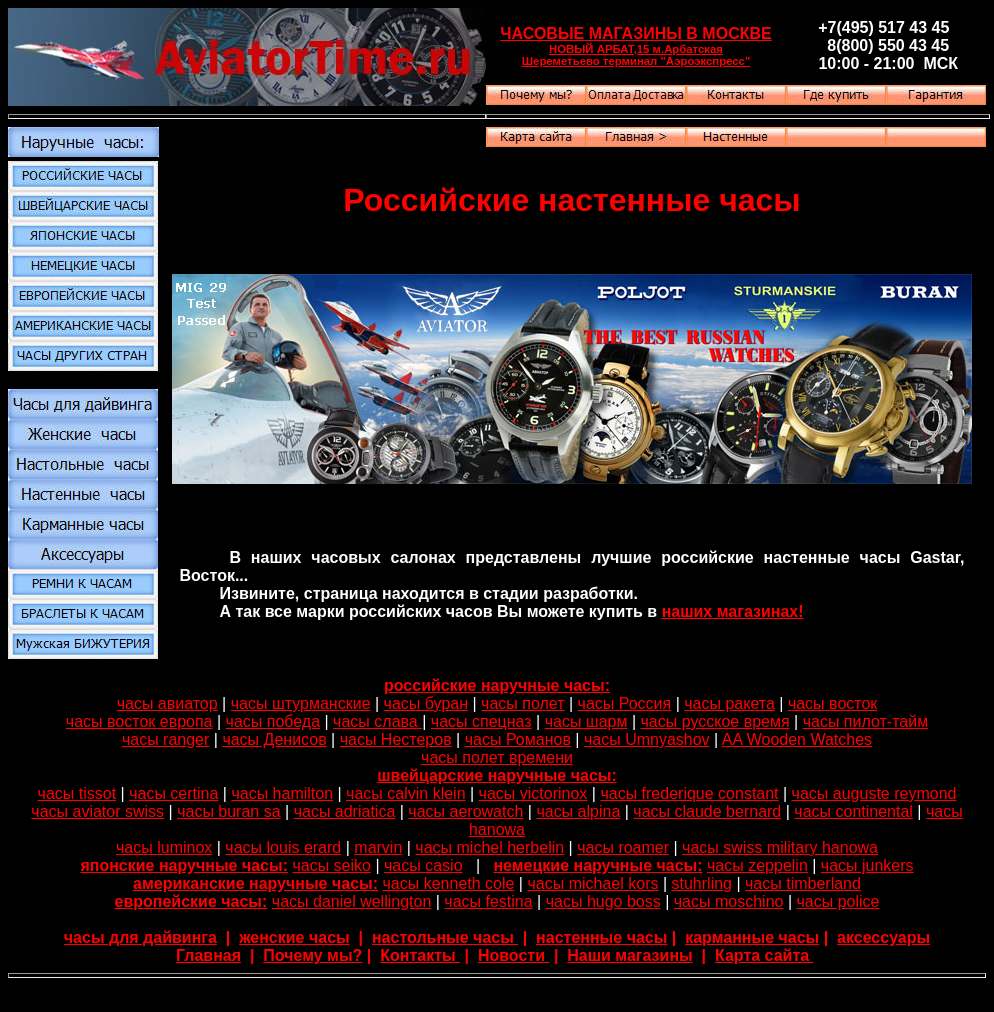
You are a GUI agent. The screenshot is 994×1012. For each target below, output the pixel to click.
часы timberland (803, 883)
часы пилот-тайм (865, 721)
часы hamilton (282, 793)
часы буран (426, 703)
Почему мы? (312, 955)
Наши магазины (629, 955)
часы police (837, 901)
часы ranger (165, 739)
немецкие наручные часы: (597, 865)
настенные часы (601, 937)
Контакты (420, 955)
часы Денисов (274, 739)
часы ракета (729, 703)
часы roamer (623, 847)
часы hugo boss (603, 901)
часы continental (853, 811)
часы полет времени (497, 757)
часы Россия (625, 703)
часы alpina (578, 811)
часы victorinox (533, 793)
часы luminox (164, 847)
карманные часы (752, 937)
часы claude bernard (707, 811)
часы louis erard (283, 847)
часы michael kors (592, 883)
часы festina (488, 901)
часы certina (173, 793)
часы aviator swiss (97, 811)
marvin (378, 847)
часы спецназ (481, 721)
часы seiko (331, 865)
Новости (514, 955)
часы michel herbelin (489, 847)
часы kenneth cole (449, 883)
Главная (208, 955)
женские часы (294, 937)
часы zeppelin (757, 865)
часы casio (423, 865)
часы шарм (586, 721)
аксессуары (883, 937)
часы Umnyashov (647, 739)
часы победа (273, 721)
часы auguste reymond (874, 793)
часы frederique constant (689, 793)
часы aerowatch (465, 811)
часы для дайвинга (140, 937)
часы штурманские (301, 703)
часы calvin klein (405, 793)
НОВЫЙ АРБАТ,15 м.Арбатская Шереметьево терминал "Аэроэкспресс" (636, 55)
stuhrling (702, 883)
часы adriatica (345, 811)
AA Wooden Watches (797, 739)
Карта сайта (764, 955)
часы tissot (77, 793)
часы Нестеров (396, 739)
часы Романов (518, 739)
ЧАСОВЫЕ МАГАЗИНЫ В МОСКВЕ (635, 33)
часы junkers (867, 865)
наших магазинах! (733, 611)
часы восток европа (139, 721)
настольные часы (445, 937)
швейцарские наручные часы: (497, 775)
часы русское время (715, 721)
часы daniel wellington (351, 901)
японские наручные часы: (184, 865)
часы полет (522, 703)
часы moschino (729, 901)
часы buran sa (228, 811)
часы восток (832, 703)
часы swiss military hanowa (780, 847)
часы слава (377, 721)
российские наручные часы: (497, 685)
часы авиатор (167, 703)
